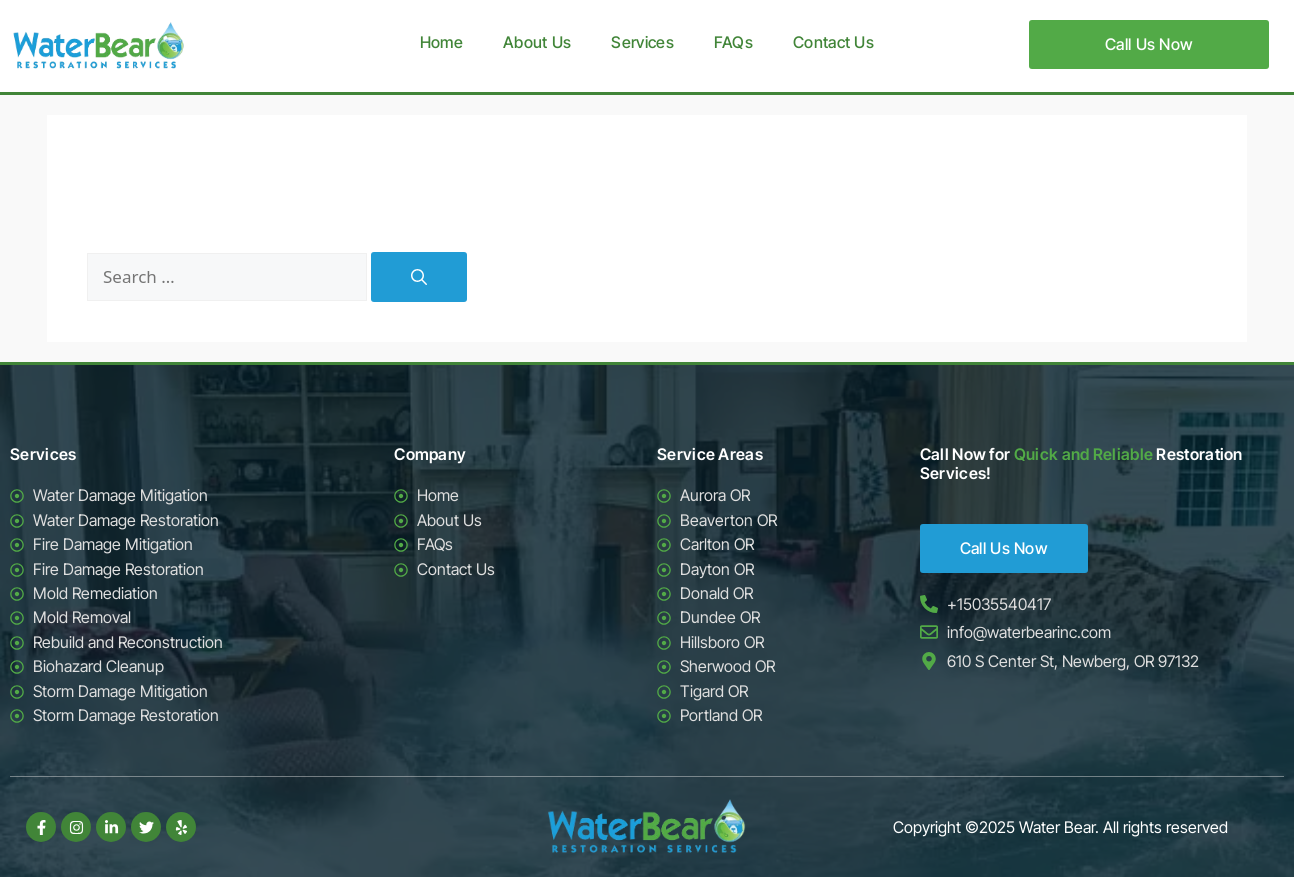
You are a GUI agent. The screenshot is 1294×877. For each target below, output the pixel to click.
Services (642, 42)
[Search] (419, 277)
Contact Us (833, 42)
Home (441, 42)
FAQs (733, 42)
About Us (537, 42)
